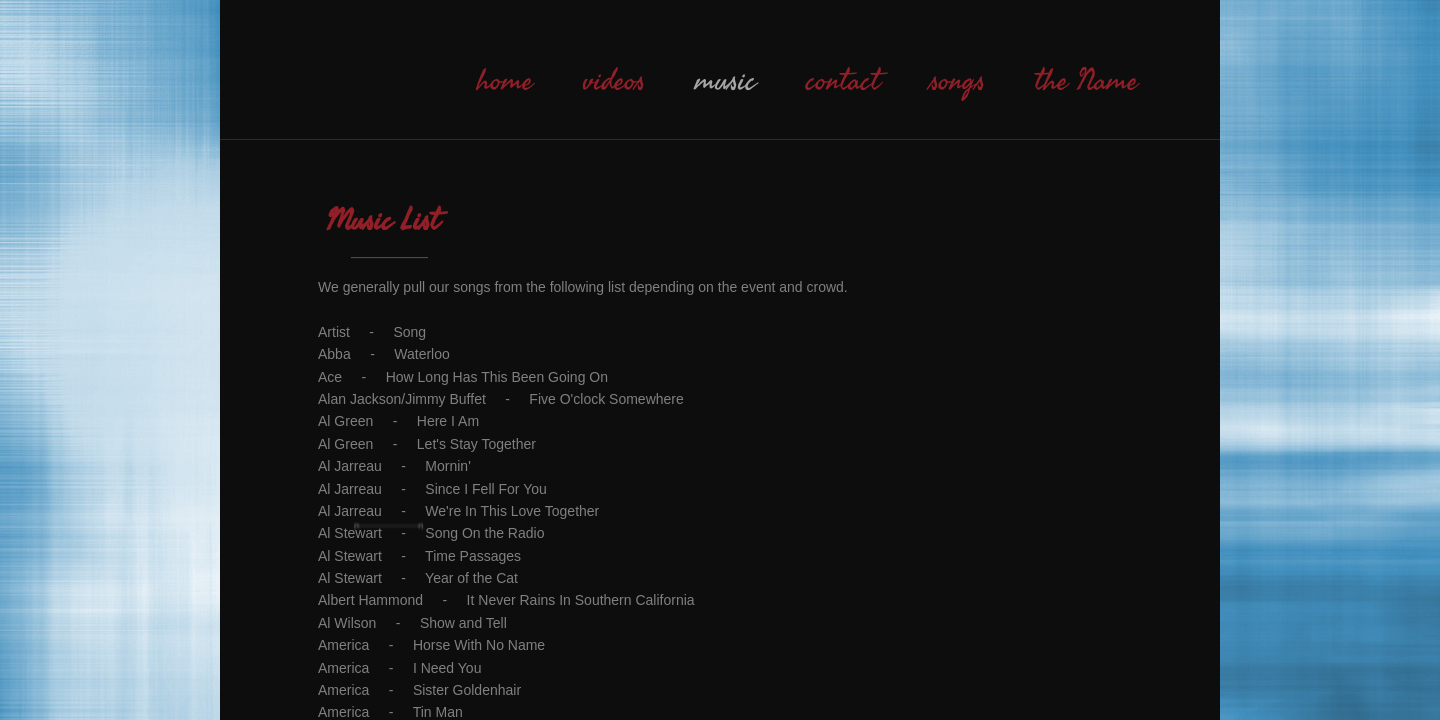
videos (614, 81)
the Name (1086, 81)
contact (843, 81)
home (505, 81)
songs (957, 81)
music (725, 81)
